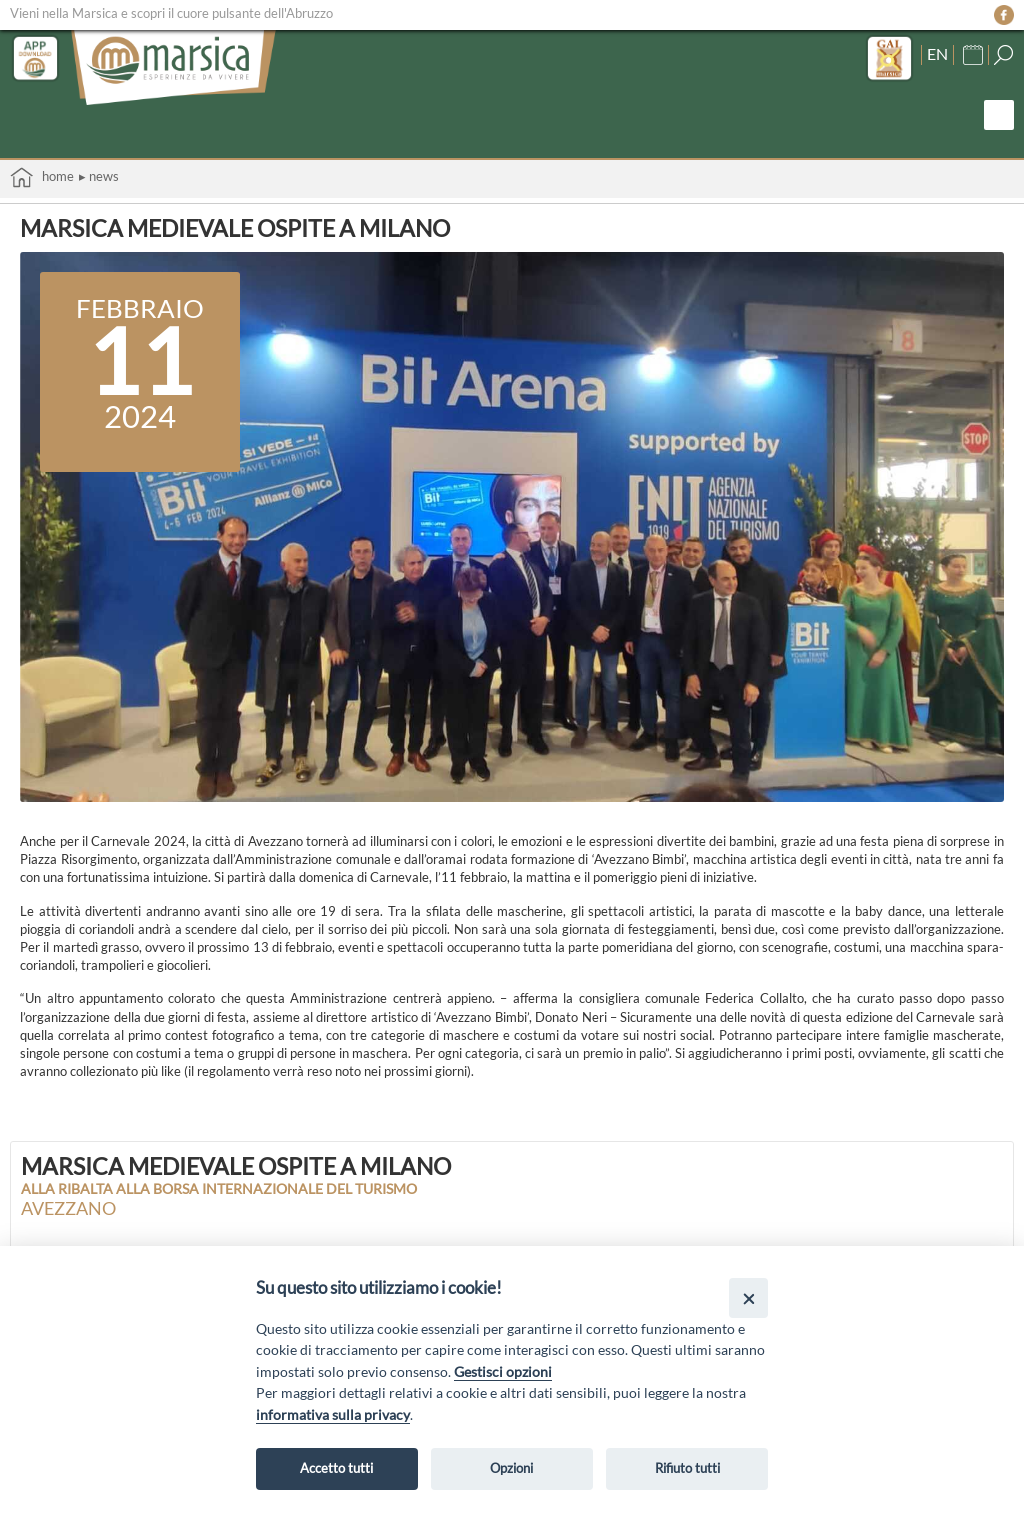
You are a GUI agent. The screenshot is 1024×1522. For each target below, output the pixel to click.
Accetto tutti (336, 1468)
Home (42, 177)
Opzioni (511, 1468)
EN (937, 54)
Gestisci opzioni (503, 1371)
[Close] (748, 1297)
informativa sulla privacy (333, 1414)
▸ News (99, 176)
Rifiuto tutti (687, 1468)
